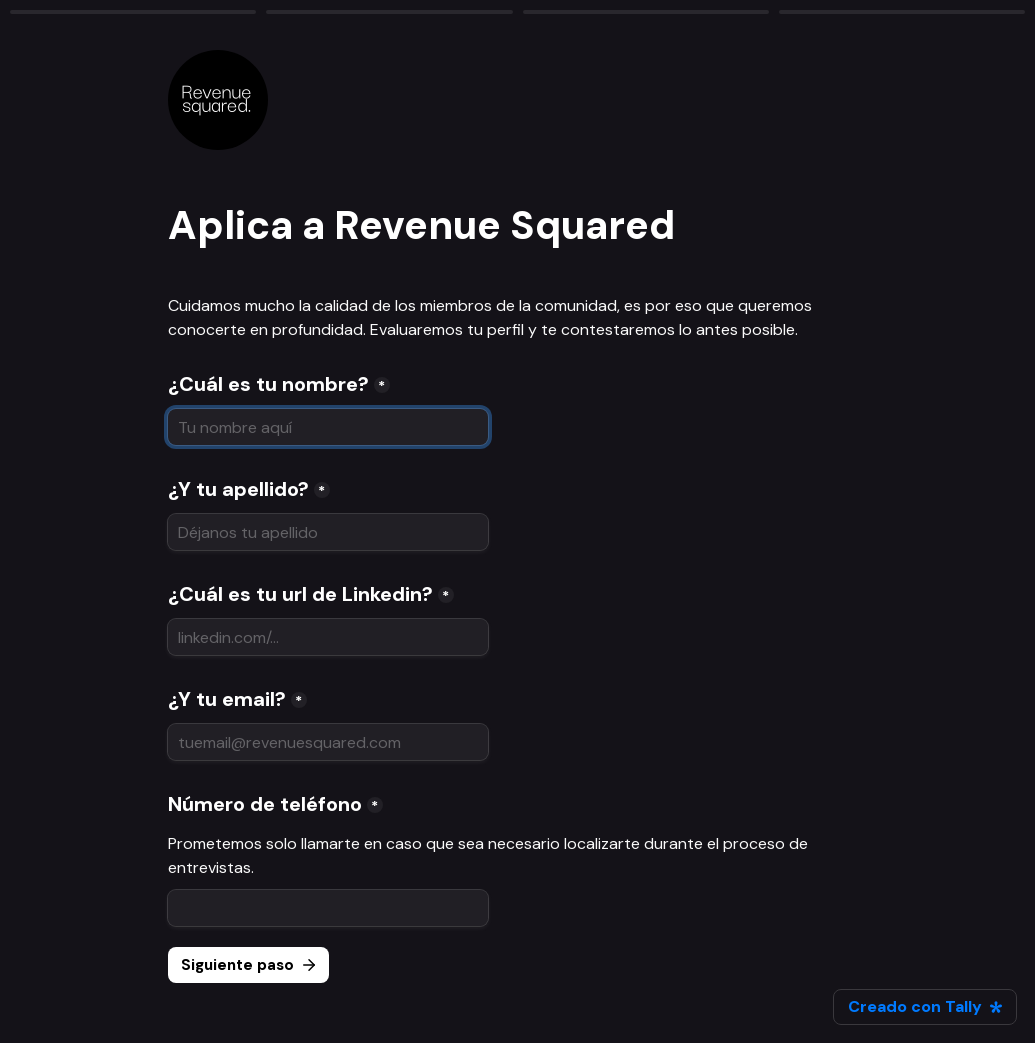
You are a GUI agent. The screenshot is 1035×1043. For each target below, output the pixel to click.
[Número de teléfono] (328, 908)
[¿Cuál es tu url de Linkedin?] (328, 637)
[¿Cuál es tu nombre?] (328, 427)
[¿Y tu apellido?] (328, 532)
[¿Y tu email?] (328, 742)
